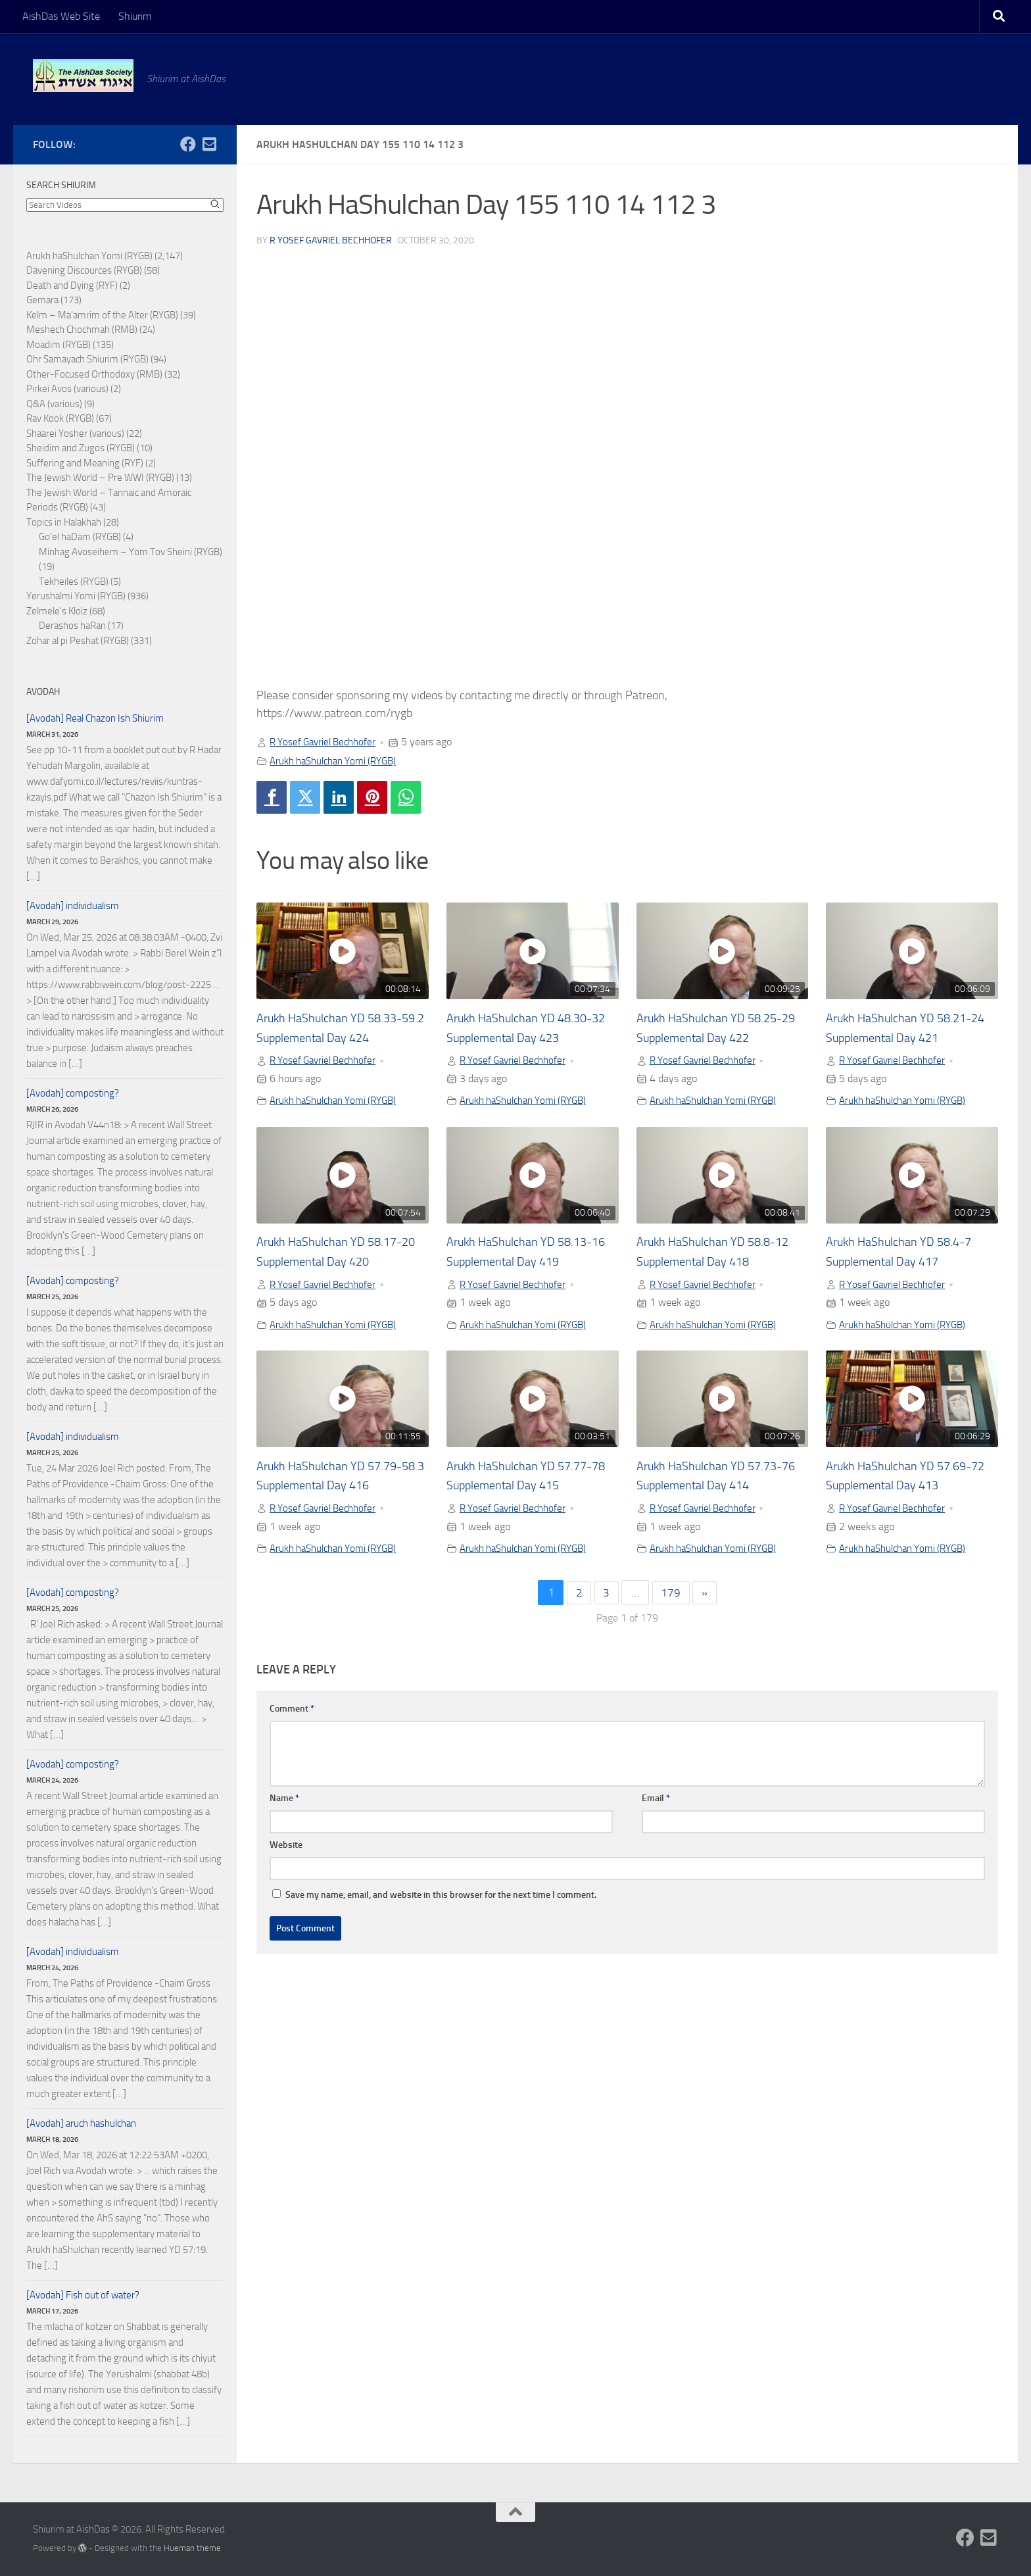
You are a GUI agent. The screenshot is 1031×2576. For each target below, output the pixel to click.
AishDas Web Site (61, 16)
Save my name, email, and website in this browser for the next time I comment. (440, 1898)
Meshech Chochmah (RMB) (81, 329)
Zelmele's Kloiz (56, 611)
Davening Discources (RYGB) (84, 270)
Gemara (42, 300)
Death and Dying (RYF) (72, 285)
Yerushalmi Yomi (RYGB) (76, 596)
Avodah (43, 691)
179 (671, 1597)
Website (286, 1848)
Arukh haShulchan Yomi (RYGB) (339, 760)
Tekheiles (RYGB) (73, 581)
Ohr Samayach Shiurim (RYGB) (87, 359)
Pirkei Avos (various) (67, 389)
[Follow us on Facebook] (188, 144)
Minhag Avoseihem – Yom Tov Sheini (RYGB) (130, 552)
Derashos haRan (72, 626)
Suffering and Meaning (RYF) (84, 463)
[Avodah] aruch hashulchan (81, 2123)
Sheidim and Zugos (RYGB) (80, 448)
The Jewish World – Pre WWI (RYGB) (100, 477)
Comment (292, 1712)
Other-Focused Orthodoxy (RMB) (94, 374)
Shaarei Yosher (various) (75, 433)
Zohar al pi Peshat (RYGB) (77, 641)
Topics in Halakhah (63, 522)
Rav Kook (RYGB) (60, 418)
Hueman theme (192, 2548)
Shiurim (134, 16)
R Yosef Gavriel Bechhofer (331, 239)
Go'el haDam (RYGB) (80, 537)
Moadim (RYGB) (58, 345)
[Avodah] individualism (72, 906)
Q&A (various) (54, 404)
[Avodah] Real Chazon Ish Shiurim (95, 718)
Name (284, 1802)
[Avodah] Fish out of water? (82, 2295)
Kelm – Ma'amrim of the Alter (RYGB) (102, 315)
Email (656, 1802)
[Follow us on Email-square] (209, 144)
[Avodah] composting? (72, 1093)
